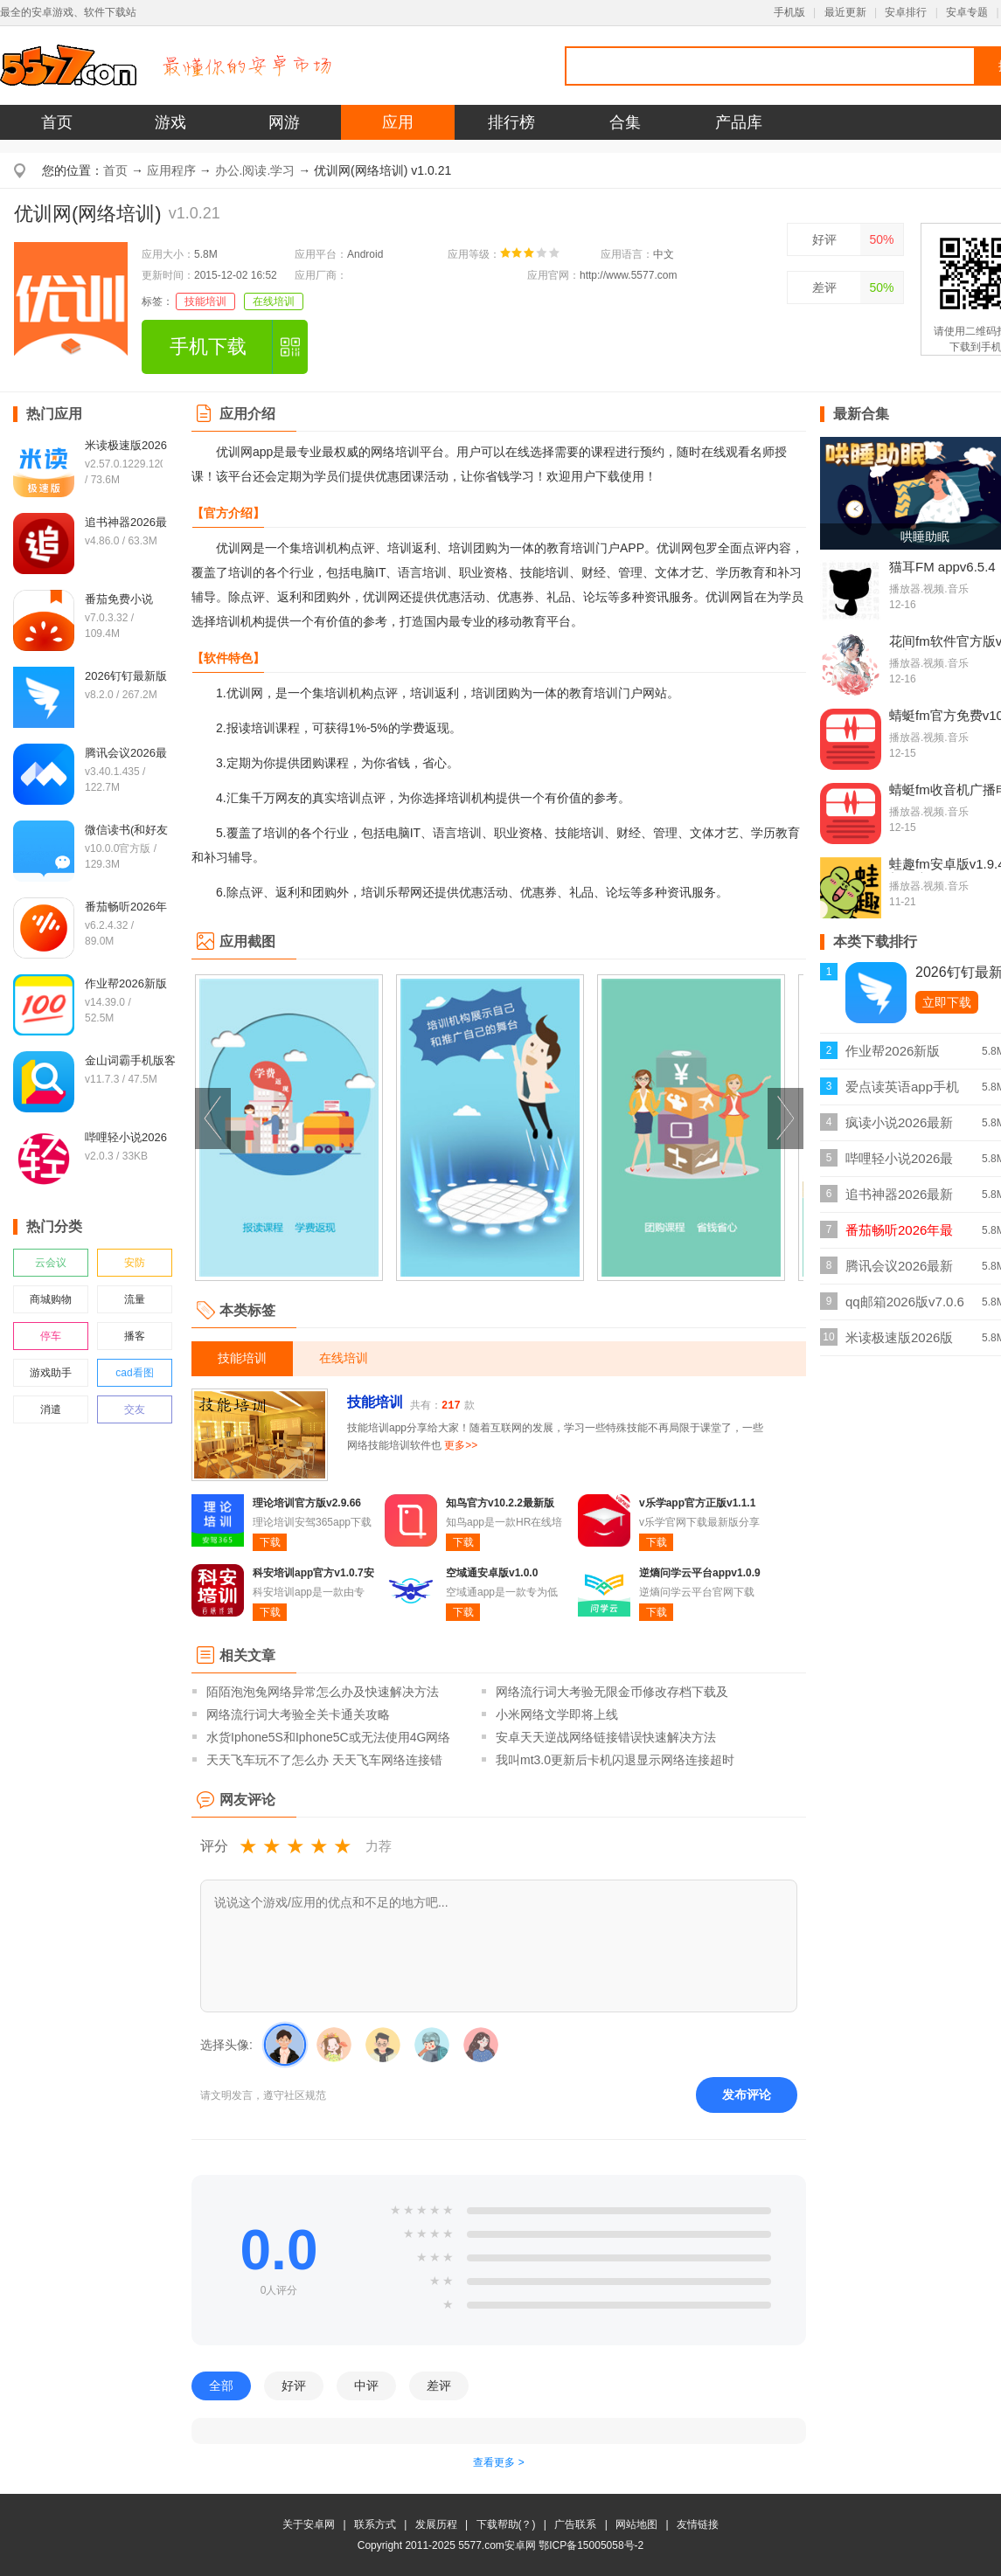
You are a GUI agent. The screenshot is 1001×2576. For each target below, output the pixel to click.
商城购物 (51, 1299)
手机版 (789, 12)
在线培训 (274, 301)
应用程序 (171, 170)
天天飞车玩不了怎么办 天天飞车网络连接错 (324, 1760)
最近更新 (845, 12)
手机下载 (208, 346)
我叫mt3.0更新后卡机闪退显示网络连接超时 (615, 1760)
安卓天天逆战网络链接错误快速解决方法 (606, 1737)
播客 (134, 1336)
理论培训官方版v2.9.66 (307, 1503)
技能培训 (205, 301)
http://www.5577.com (628, 275)
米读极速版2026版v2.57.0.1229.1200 (899, 1342)
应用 (398, 122)
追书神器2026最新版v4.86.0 (899, 1199)
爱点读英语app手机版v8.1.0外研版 (902, 1091)
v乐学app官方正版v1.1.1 (697, 1503)
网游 (284, 122)
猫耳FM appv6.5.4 (942, 566)
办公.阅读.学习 (255, 170)
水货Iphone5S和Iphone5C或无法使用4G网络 (328, 1737)
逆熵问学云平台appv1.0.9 (700, 1573)
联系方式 (375, 2524)
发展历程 (436, 2524)
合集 (625, 122)
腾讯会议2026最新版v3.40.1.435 (899, 1271)
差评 (824, 287)
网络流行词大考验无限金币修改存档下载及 (612, 1692)
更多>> (460, 1445)
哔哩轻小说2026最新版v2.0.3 (899, 1163)
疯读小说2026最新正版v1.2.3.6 (899, 1127)
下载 (270, 1542)
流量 (134, 1299)
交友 (134, 1409)
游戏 (170, 122)
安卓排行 (906, 12)
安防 (134, 1263)
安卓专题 (967, 12)
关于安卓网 (308, 2524)
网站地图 (636, 2524)
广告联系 (575, 2524)
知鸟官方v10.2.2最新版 (500, 1503)
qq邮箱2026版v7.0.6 (904, 1301)
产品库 (738, 122)
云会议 (50, 1263)
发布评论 (746, 2095)
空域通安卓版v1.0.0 (492, 1573)
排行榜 (511, 122)
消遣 (50, 1409)
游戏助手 (51, 1373)
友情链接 (698, 2524)
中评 (366, 2385)
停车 (50, 1336)
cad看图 (134, 1373)
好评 (824, 239)
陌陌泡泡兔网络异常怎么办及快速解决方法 (322, 1692)
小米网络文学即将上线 (557, 1714)
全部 (221, 2385)
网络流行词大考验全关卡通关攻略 (298, 1714)
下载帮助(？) (506, 2524)
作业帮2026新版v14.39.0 (892, 1056)
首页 (57, 122)
